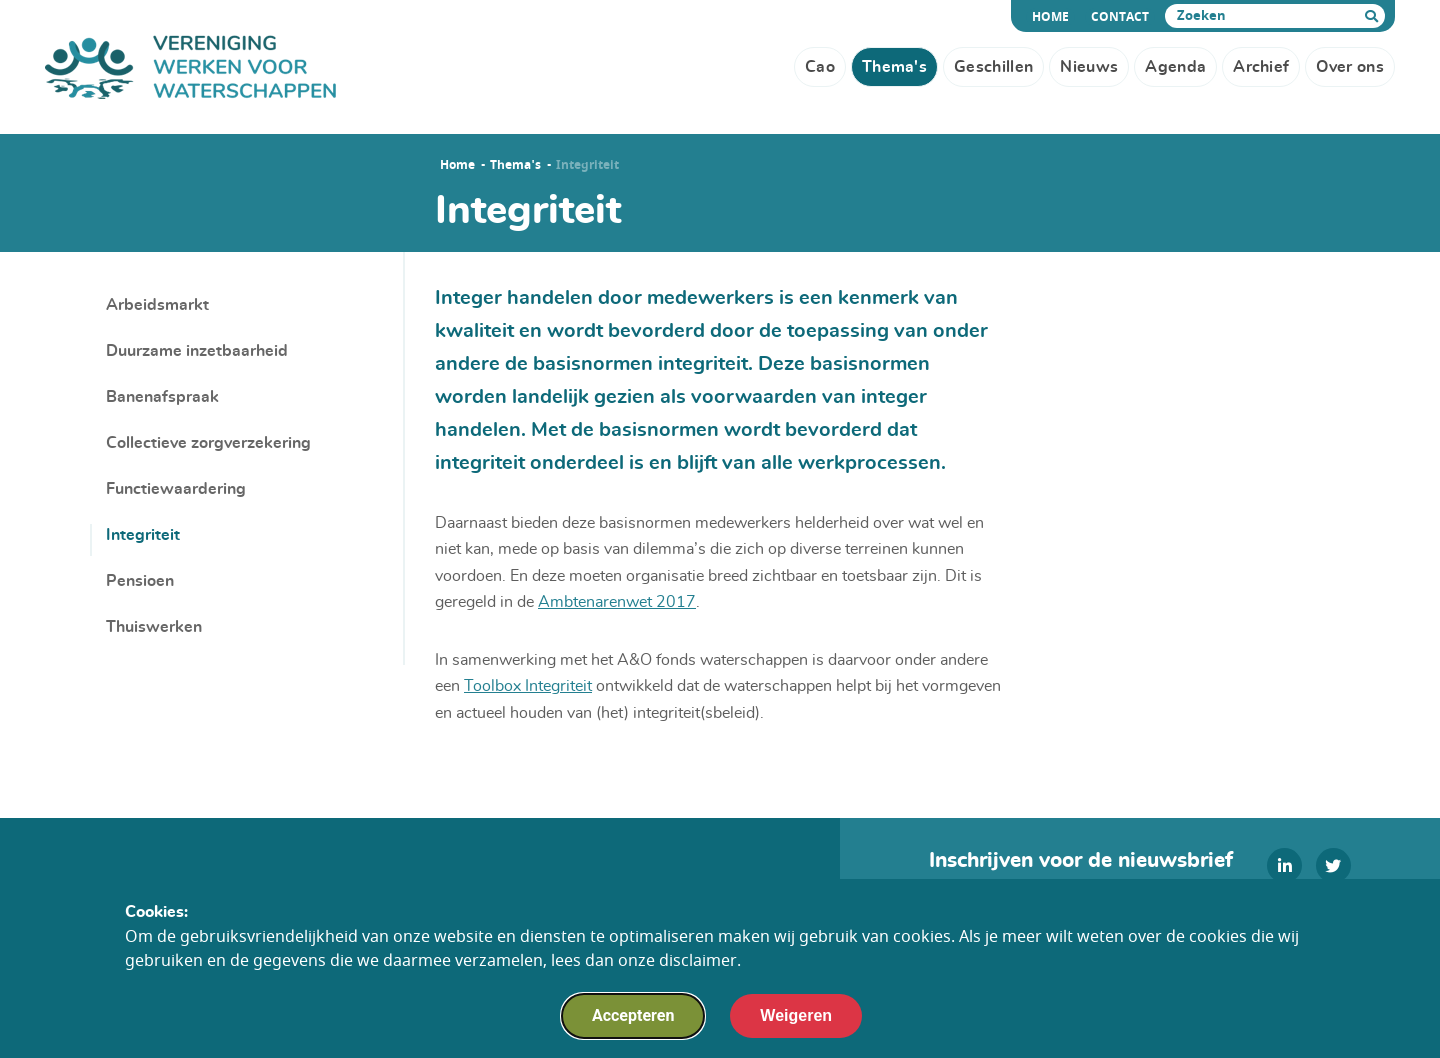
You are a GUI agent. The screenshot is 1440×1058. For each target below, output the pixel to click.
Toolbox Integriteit (528, 686)
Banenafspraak (162, 397)
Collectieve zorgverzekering (208, 443)
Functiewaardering (176, 489)
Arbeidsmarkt (157, 305)
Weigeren (796, 1019)
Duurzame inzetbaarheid (197, 351)
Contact (1120, 17)
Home (1053, 17)
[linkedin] (1284, 865)
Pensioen (140, 581)
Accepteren (633, 1019)
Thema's (515, 165)
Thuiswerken (154, 627)
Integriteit (143, 535)
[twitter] (1333, 865)
